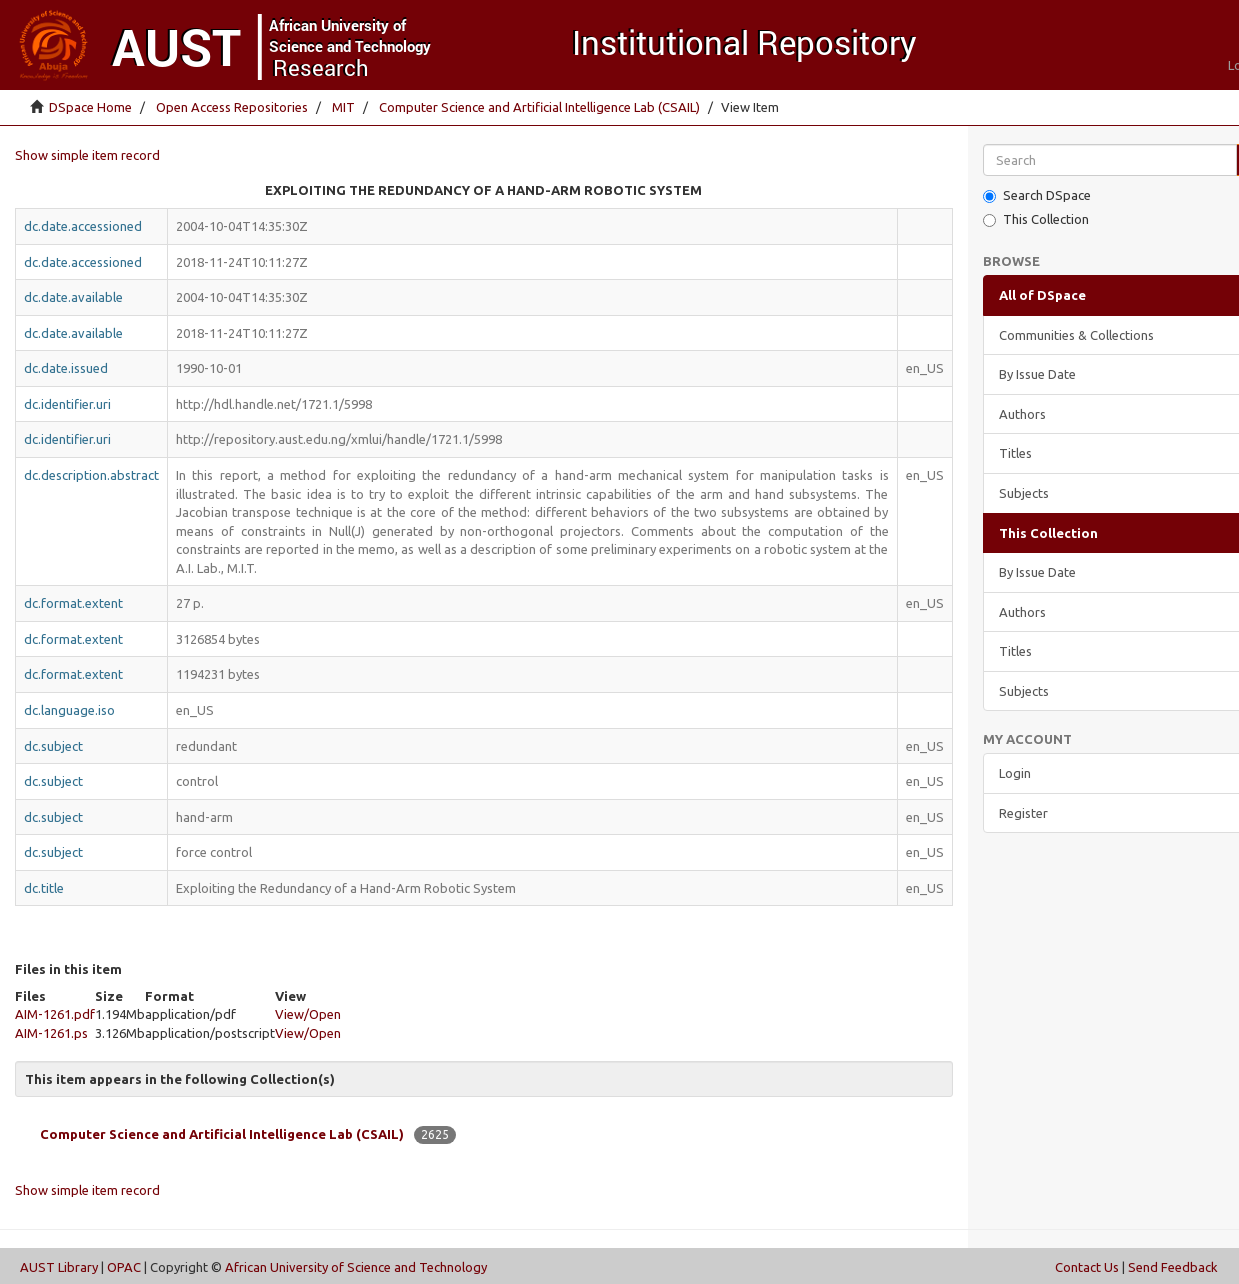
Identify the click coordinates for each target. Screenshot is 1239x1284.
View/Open (308, 1014)
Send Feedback (1173, 1267)
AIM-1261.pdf (55, 1014)
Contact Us (1087, 1267)
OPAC (124, 1267)
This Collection (1036, 219)
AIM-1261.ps (51, 1033)
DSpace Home (90, 107)
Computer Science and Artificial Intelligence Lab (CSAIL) (539, 107)
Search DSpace (1037, 195)
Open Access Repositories (232, 107)
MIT (343, 107)
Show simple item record (87, 155)
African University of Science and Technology (356, 1267)
